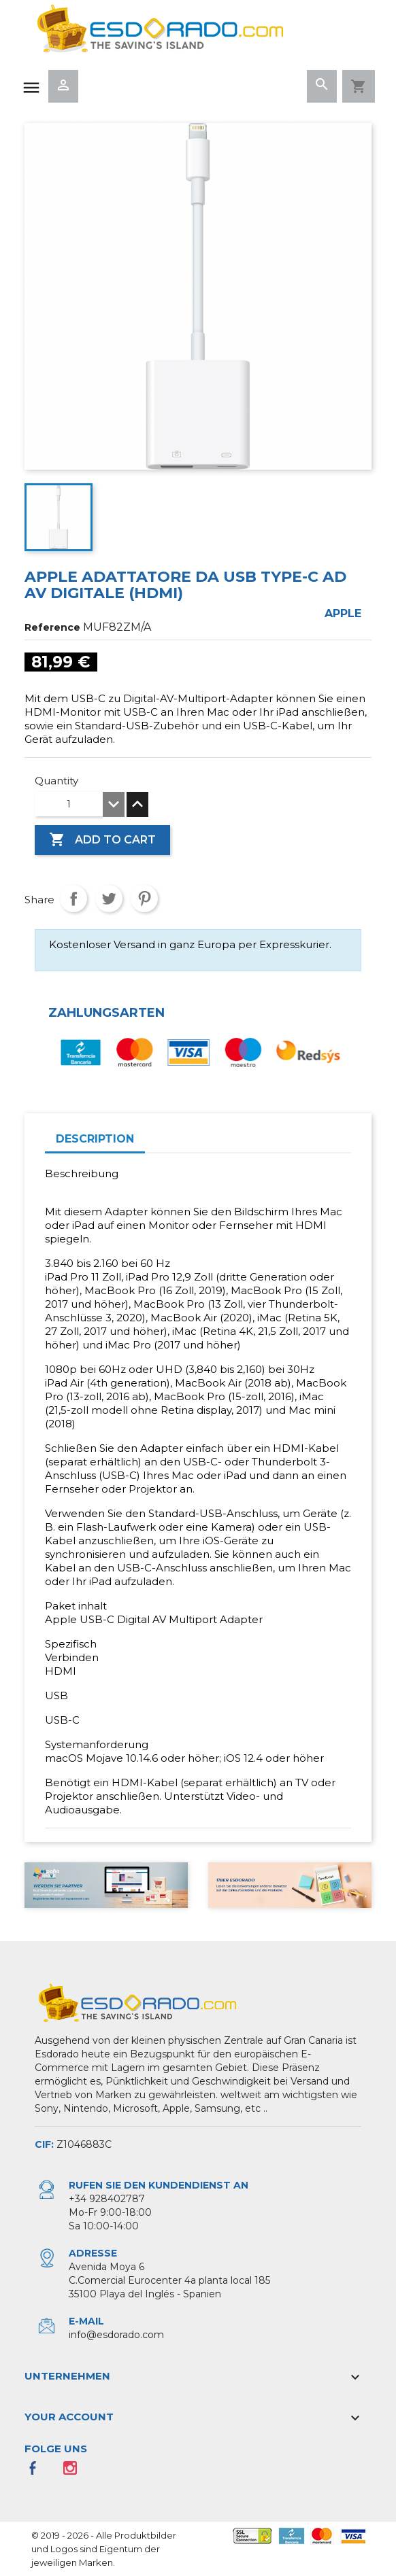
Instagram (74, 2472)
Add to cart (102, 840)
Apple (343, 613)
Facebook (37, 2472)
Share (73, 898)
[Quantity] (69, 804)
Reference (52, 627)
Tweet (108, 898)
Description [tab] (95, 1138)
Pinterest (144, 898)
